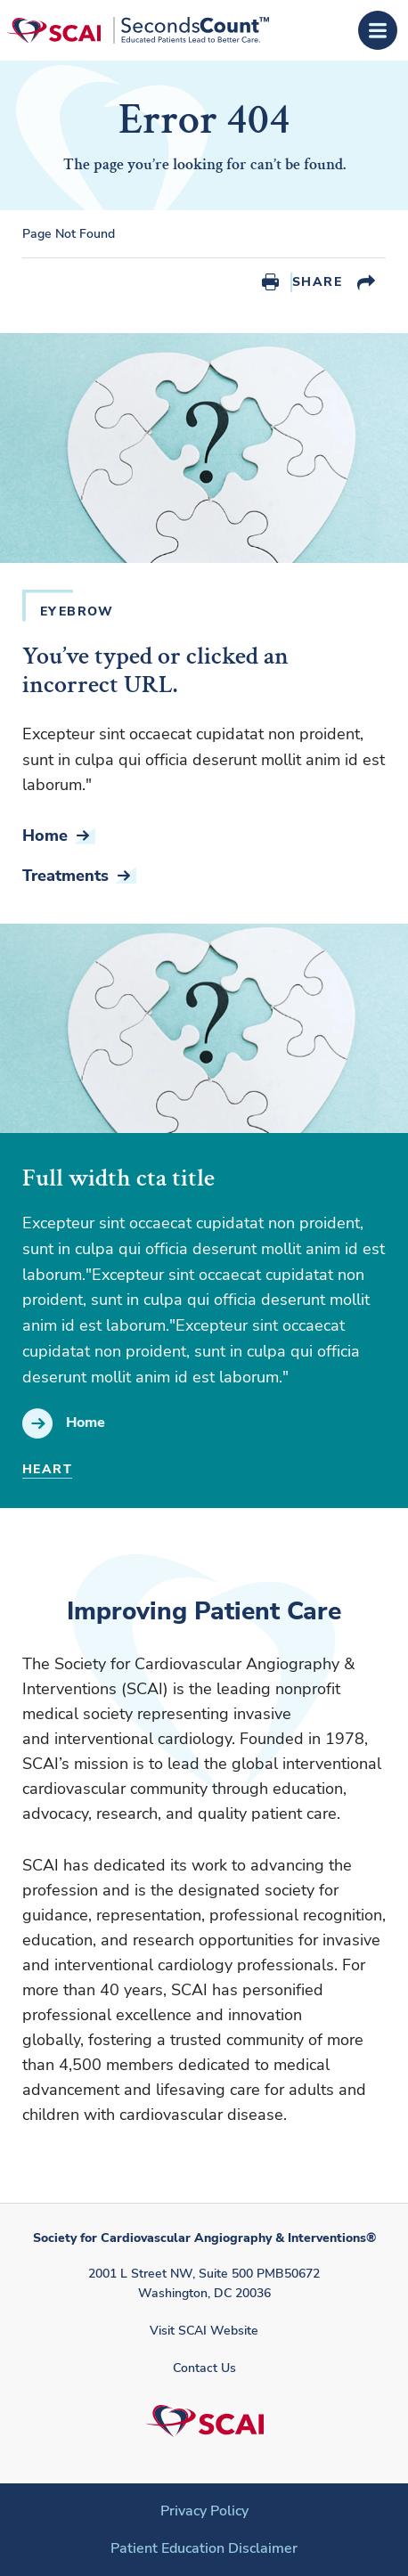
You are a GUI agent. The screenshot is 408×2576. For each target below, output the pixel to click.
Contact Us (204, 2368)
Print (270, 282)
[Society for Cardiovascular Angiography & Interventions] (137, 30)
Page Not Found (68, 234)
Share (317, 281)
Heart (47, 1469)
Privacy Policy (204, 2511)
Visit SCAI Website (204, 2330)
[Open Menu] (377, 30)
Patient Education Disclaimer (204, 2548)
